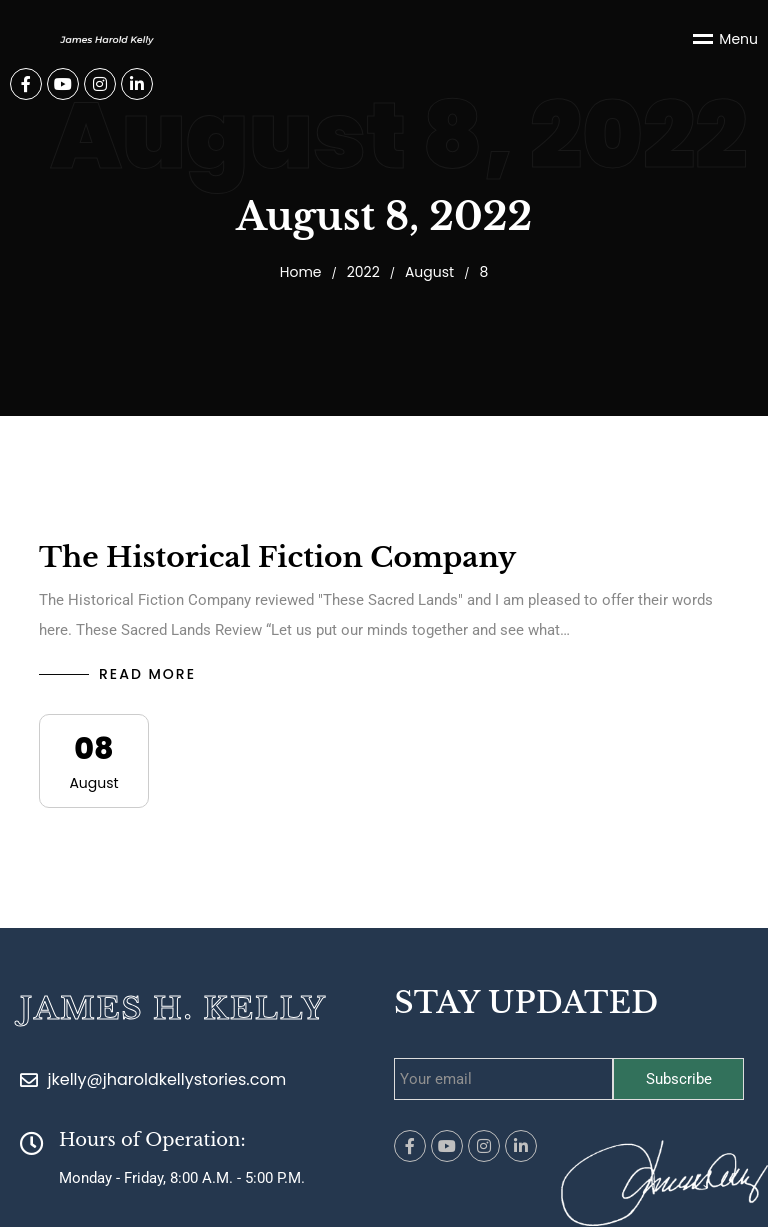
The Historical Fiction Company (277, 557)
